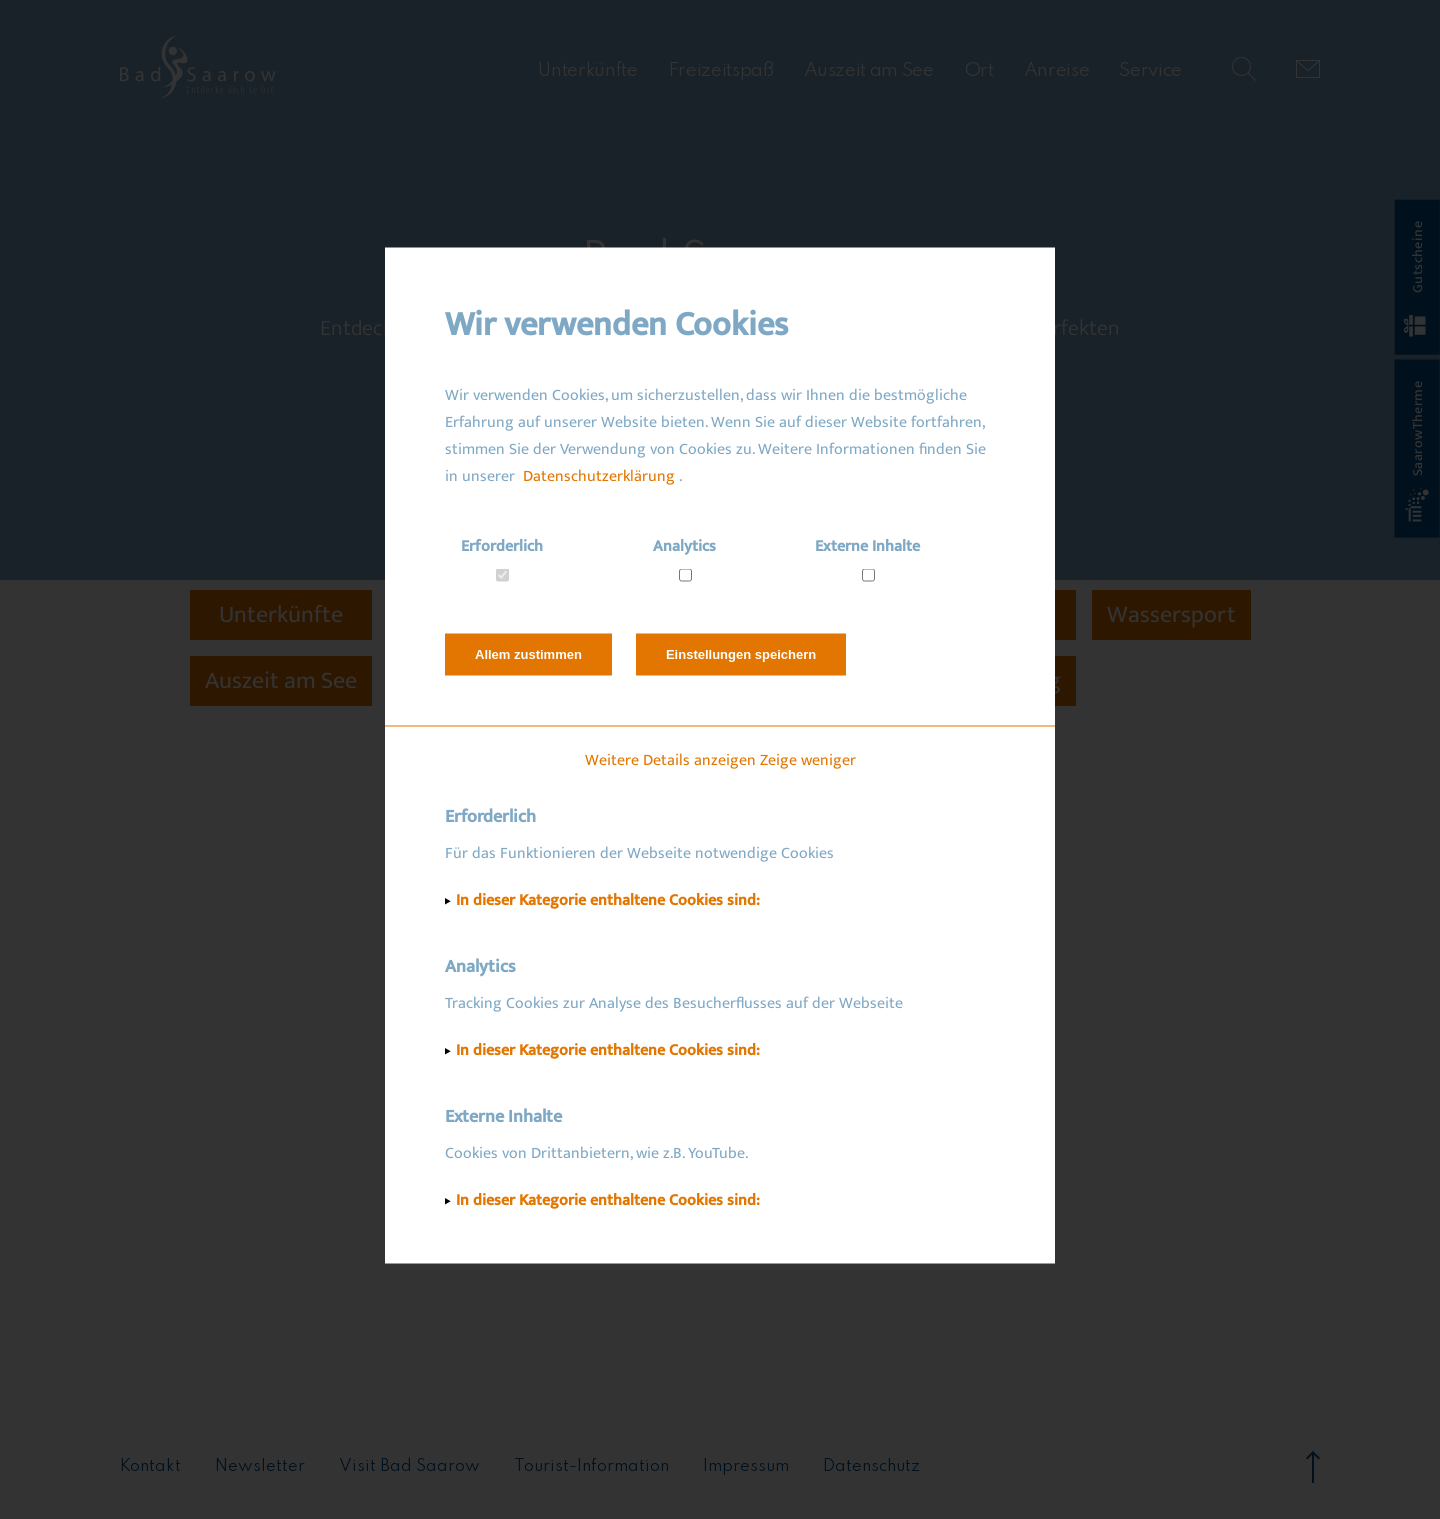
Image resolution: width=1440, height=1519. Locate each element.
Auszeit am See (869, 70)
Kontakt (150, 1466)
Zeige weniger (808, 759)
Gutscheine (1416, 279)
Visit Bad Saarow (409, 1466)
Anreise (1057, 70)
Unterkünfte (587, 70)
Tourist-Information (591, 1466)
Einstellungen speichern (741, 653)
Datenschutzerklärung (599, 475)
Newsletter (260, 1466)
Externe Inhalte (867, 545)
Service (1150, 70)
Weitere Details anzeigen (670, 759)
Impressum (746, 1466)
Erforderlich (502, 545)
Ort (979, 70)
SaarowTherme (1418, 451)
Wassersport (1171, 615)
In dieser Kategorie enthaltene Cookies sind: (608, 899)
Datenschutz (871, 1466)
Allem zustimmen (528, 653)
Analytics (684, 545)
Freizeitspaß (721, 70)
